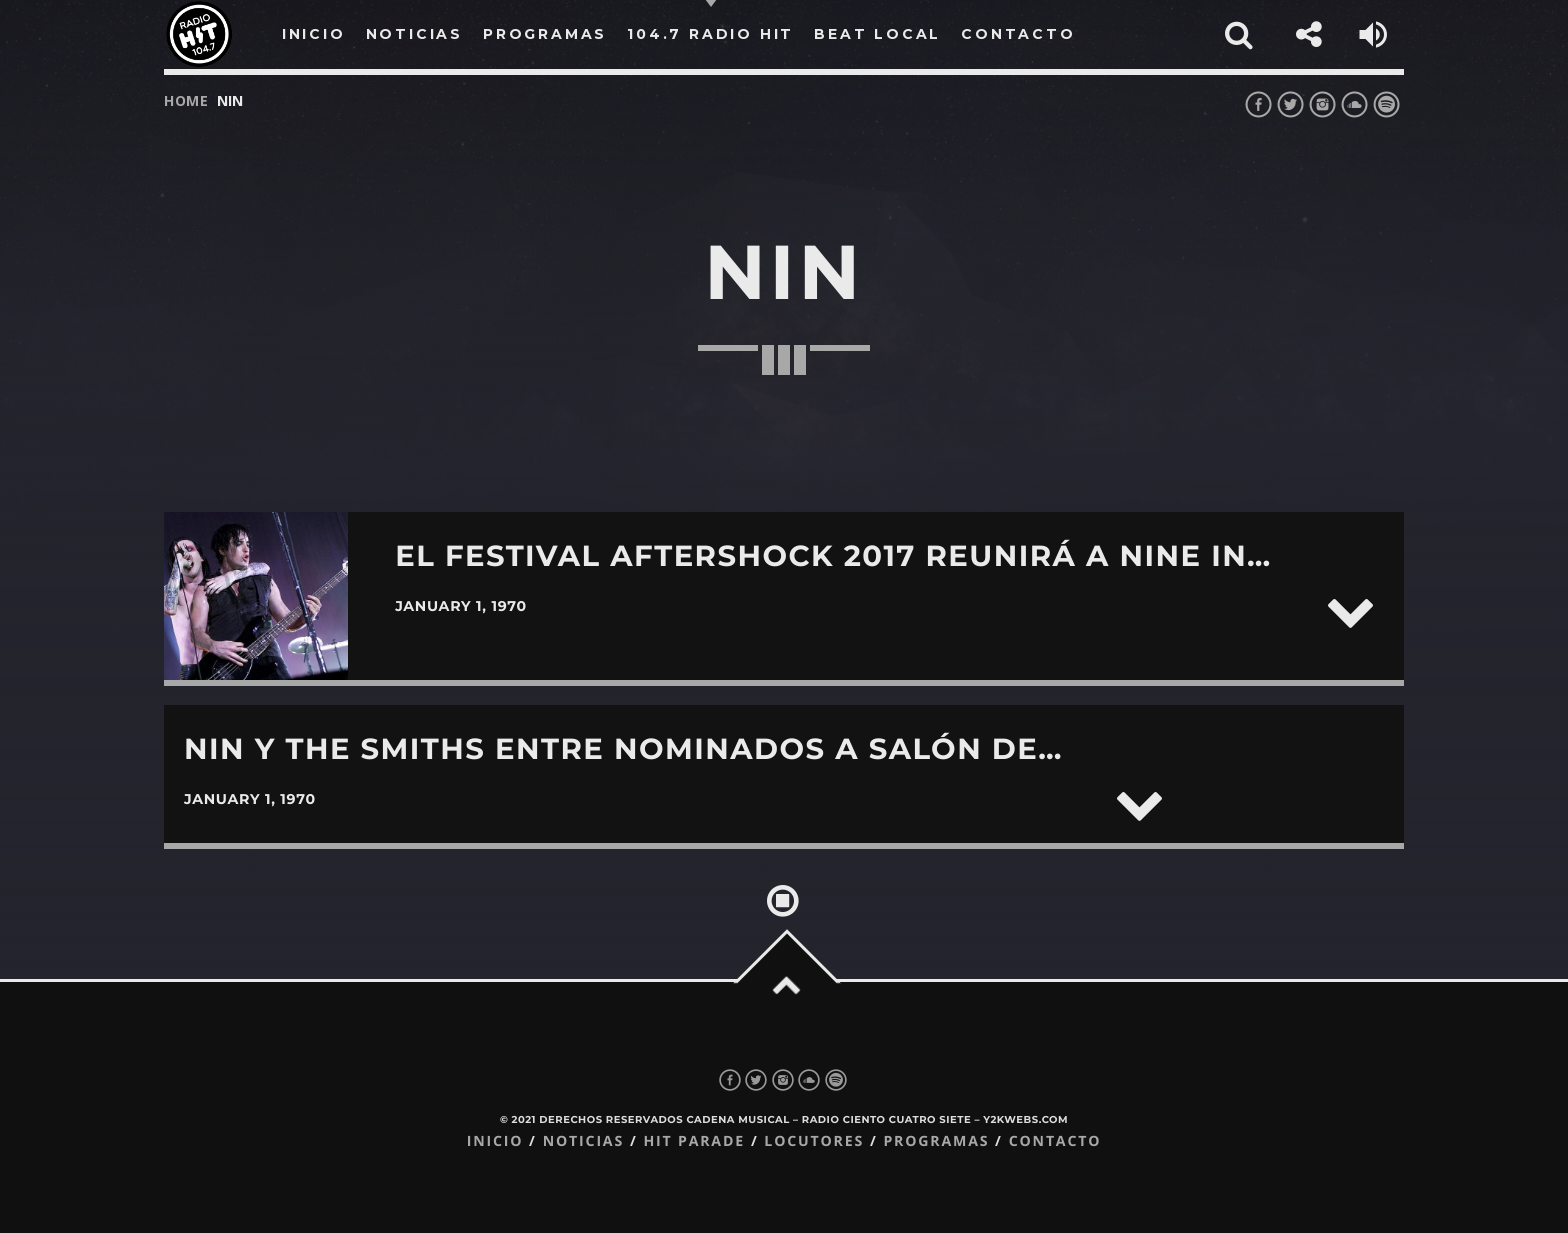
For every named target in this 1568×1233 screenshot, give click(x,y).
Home (186, 100)
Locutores (814, 1141)
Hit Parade (693, 1141)
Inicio (495, 1141)
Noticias (583, 1141)
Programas (936, 1141)
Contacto (1055, 1141)
